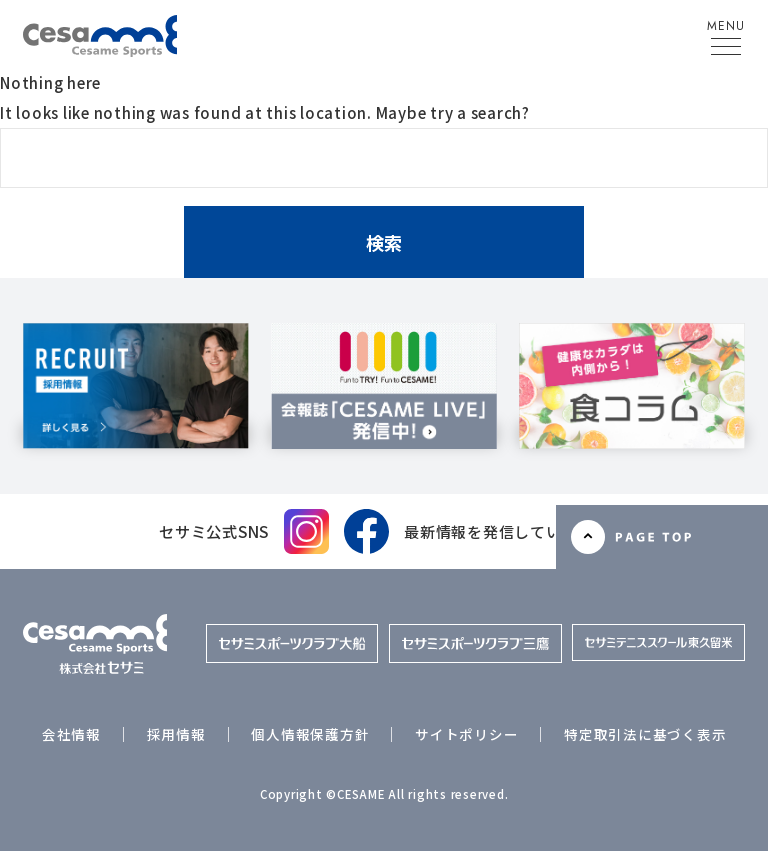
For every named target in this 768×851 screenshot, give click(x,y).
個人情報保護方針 (310, 734)
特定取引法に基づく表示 (645, 734)
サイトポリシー (466, 734)
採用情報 (176, 734)
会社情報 (71, 734)
